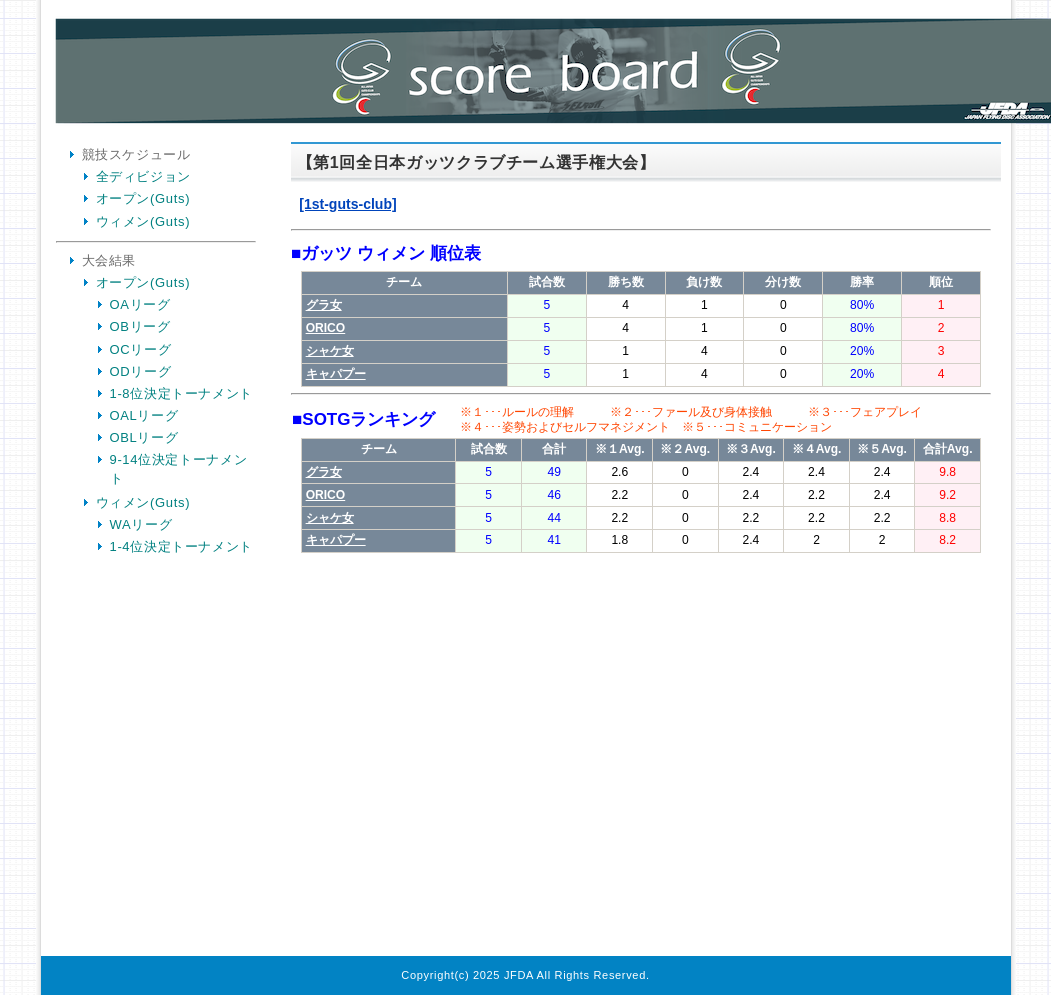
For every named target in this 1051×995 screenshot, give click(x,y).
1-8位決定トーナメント (182, 393)
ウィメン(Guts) (143, 221)
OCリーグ (141, 349)
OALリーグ (144, 415)
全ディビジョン (144, 176)
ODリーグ (141, 371)
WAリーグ (141, 524)
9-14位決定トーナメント (179, 468)
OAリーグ (140, 304)
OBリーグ (140, 326)
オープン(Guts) (143, 198)
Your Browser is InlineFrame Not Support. (641, 552)
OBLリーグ (144, 437)
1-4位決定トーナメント (182, 546)
